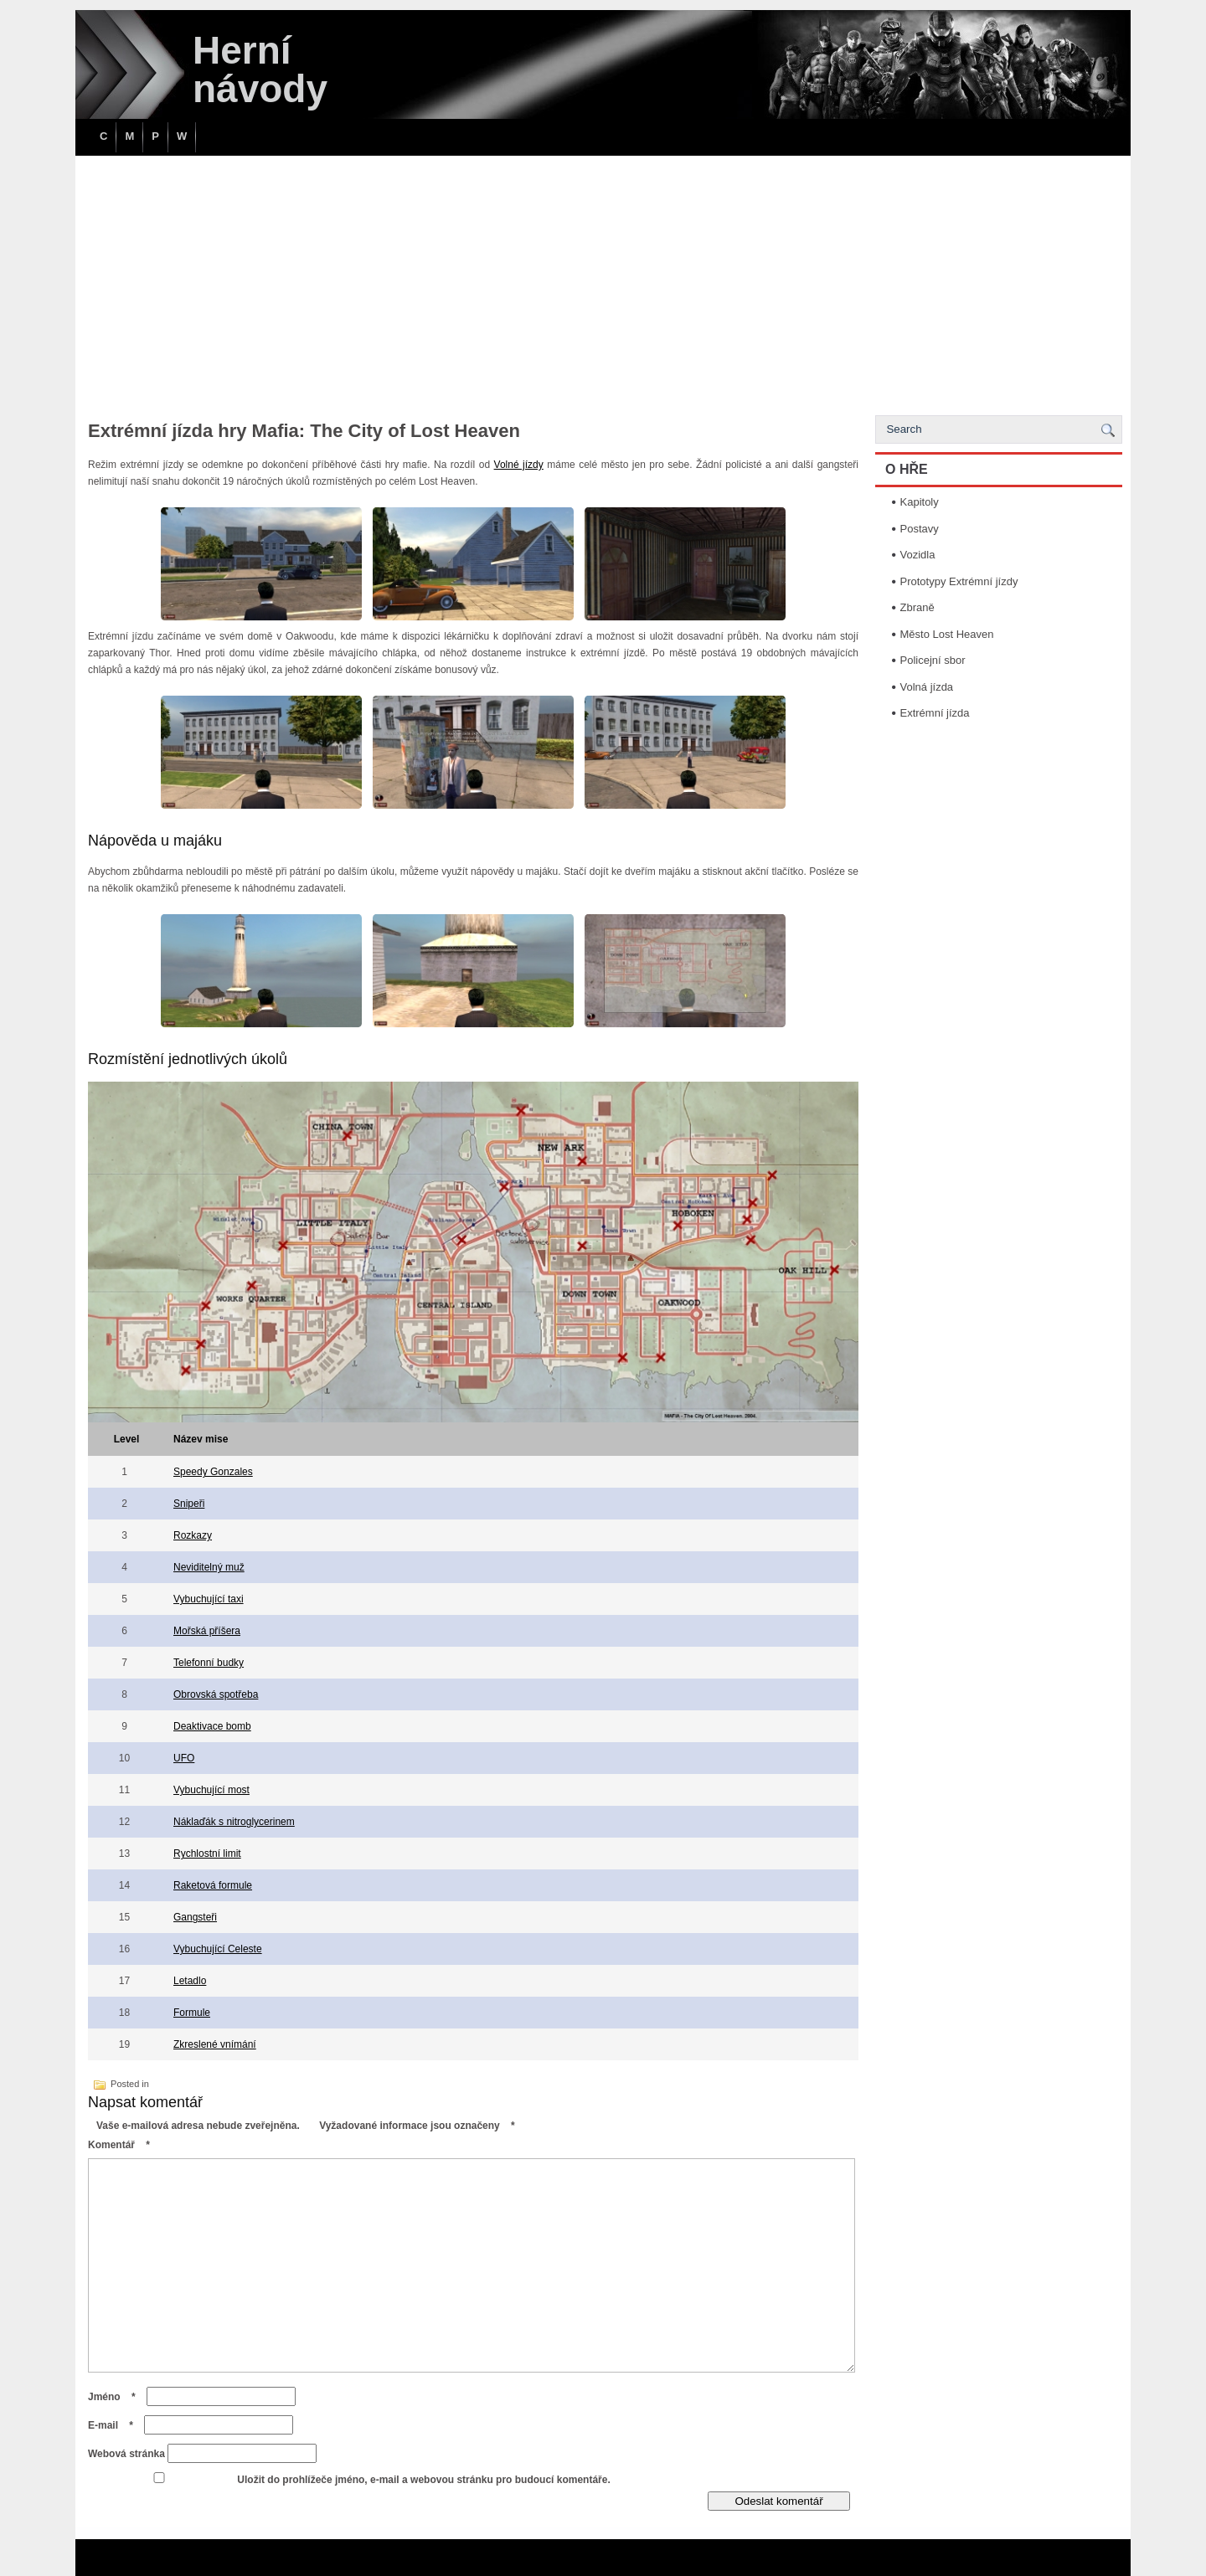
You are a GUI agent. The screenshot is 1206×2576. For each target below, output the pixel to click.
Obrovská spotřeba (215, 1694)
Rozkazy (192, 1535)
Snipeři (188, 1503)
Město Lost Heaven (947, 634)
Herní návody (260, 69)
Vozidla (917, 554)
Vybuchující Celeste (217, 1949)
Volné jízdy (519, 464)
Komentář (123, 2145)
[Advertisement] (603, 281)
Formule (191, 2012)
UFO (183, 1758)
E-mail (115, 2425)
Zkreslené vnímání (214, 2044)
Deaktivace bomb (212, 1726)
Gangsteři (195, 1917)
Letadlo (189, 1981)
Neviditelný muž (209, 1567)
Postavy (919, 528)
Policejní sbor (933, 660)
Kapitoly (919, 502)
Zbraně (917, 607)
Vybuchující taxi (208, 1599)
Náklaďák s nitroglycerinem (234, 1822)
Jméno (116, 2397)
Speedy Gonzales (213, 1472)
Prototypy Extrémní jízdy (959, 581)
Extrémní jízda (935, 713)
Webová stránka (126, 2454)
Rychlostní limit (207, 1853)
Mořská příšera (206, 1631)
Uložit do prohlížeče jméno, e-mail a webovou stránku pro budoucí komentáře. (423, 2480)
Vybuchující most (211, 1790)
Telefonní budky (208, 1662)
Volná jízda (927, 687)
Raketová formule (212, 1885)
